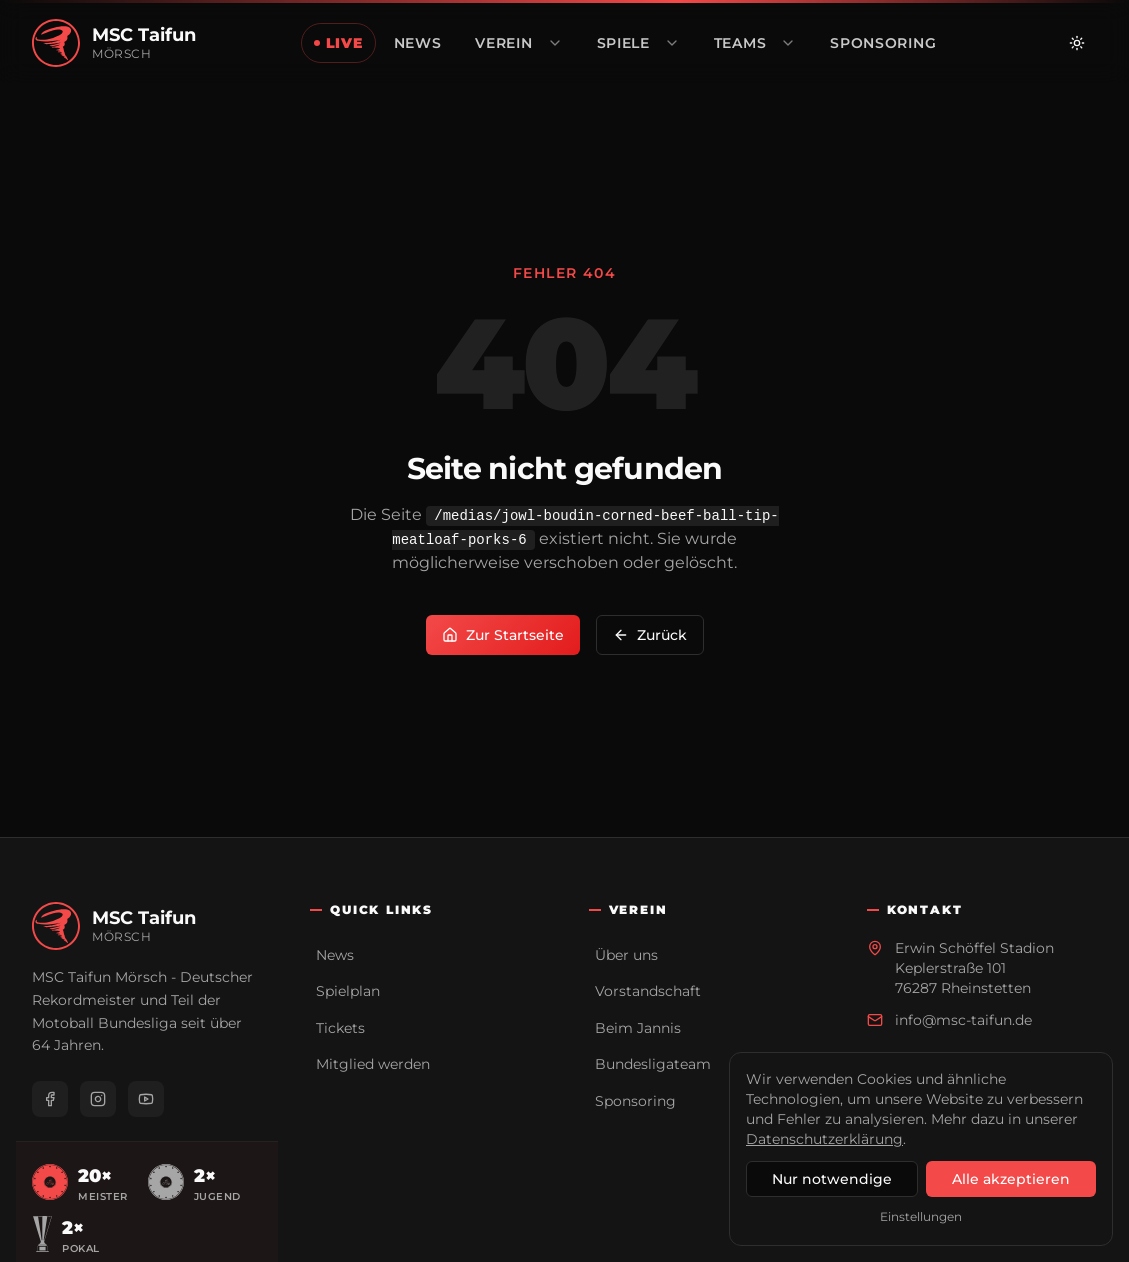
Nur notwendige (832, 1179)
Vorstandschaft (648, 991)
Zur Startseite (503, 635)
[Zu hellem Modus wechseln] (1077, 43)
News (335, 955)
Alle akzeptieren (1011, 1179)
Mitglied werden (373, 1064)
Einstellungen (921, 1216)
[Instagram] (98, 1099)
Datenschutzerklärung (824, 1139)
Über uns (626, 955)
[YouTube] (146, 1099)
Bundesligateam (653, 1064)
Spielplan (348, 991)
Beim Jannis (638, 1028)
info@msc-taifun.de (963, 1020)
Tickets (340, 1028)
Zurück (650, 635)
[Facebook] (50, 1099)
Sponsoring (635, 1101)
